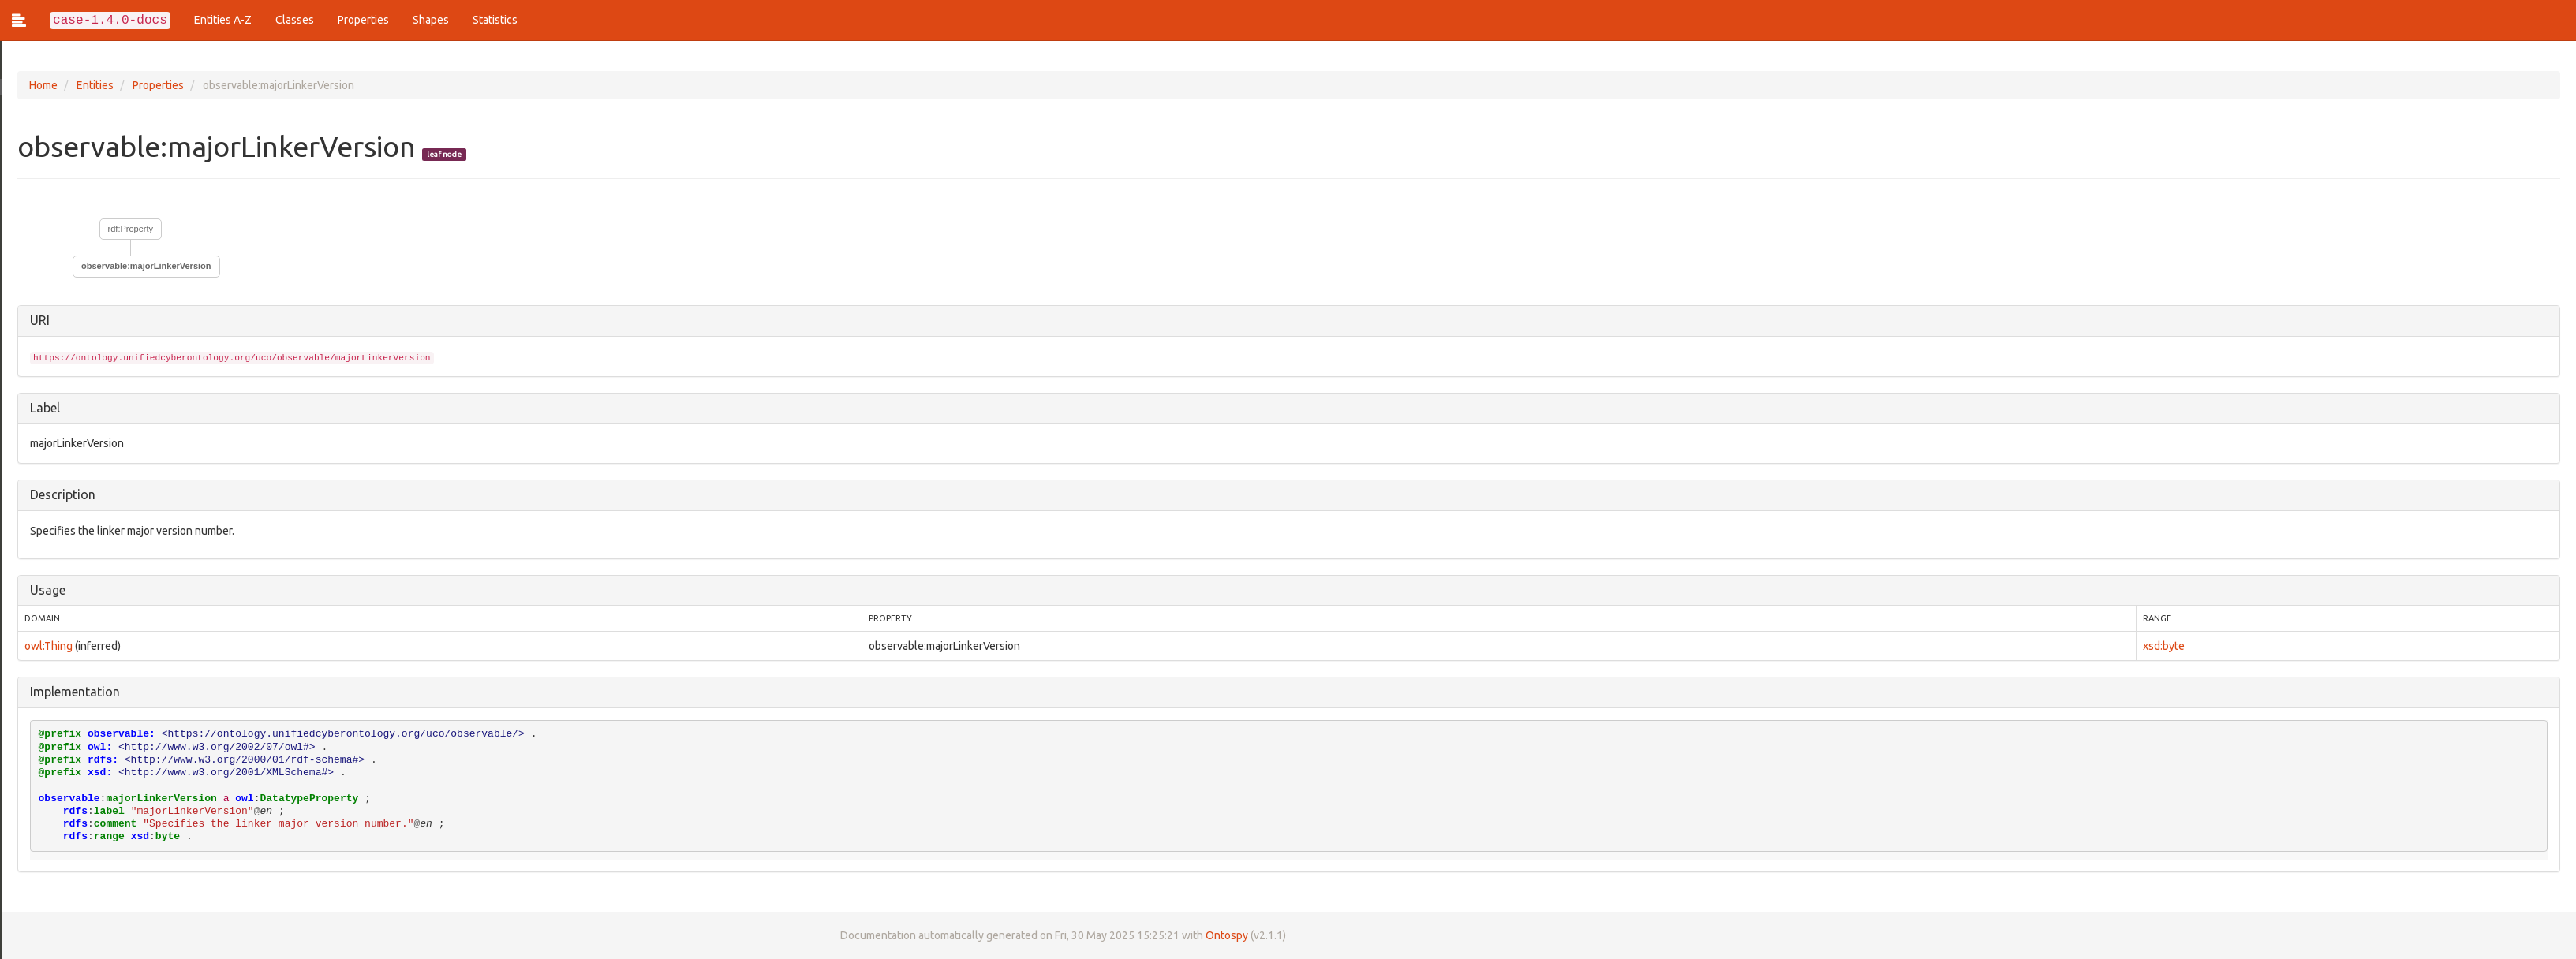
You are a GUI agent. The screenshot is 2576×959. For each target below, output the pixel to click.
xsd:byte (2164, 646)
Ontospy (1228, 935)
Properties (363, 19)
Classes (294, 19)
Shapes (431, 19)
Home (45, 85)
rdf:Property (132, 228)
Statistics (495, 19)
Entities (96, 85)
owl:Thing (50, 646)
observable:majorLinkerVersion (147, 266)
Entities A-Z (223, 19)
